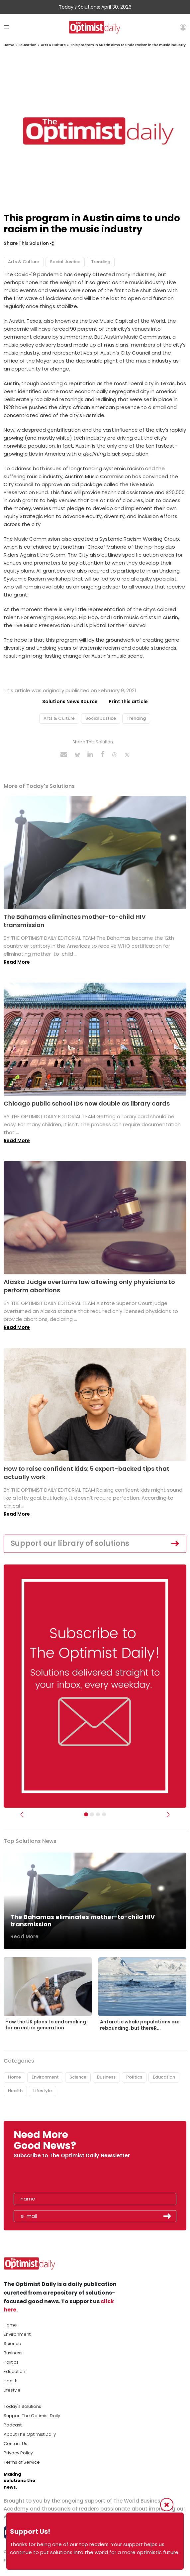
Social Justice (65, 262)
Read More (17, 962)
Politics (134, 2077)
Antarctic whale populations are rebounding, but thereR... (140, 2024)
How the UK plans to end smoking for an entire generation (45, 2024)
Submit (167, 2216)
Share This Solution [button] (29, 243)
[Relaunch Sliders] (104, 1814)
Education (28, 45)
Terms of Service (22, 2462)
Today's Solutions (22, 2406)
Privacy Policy (18, 2453)
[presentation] (52, 2178)
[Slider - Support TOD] (98, 1814)
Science (77, 2077)
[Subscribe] (86, 1814)
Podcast (13, 2425)
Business (106, 2077)
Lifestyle (42, 2091)
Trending (100, 262)
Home (9, 45)
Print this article (128, 701)
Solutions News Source (70, 701)
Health (15, 2091)
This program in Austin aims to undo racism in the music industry (128, 45)
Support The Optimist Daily (32, 2416)
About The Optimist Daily (30, 2434)
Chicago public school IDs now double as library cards (87, 1103)
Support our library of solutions (70, 1543)
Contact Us (15, 2443)
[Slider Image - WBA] (92, 1814)
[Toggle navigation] (6, 27)
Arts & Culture (53, 45)
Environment (45, 2077)
